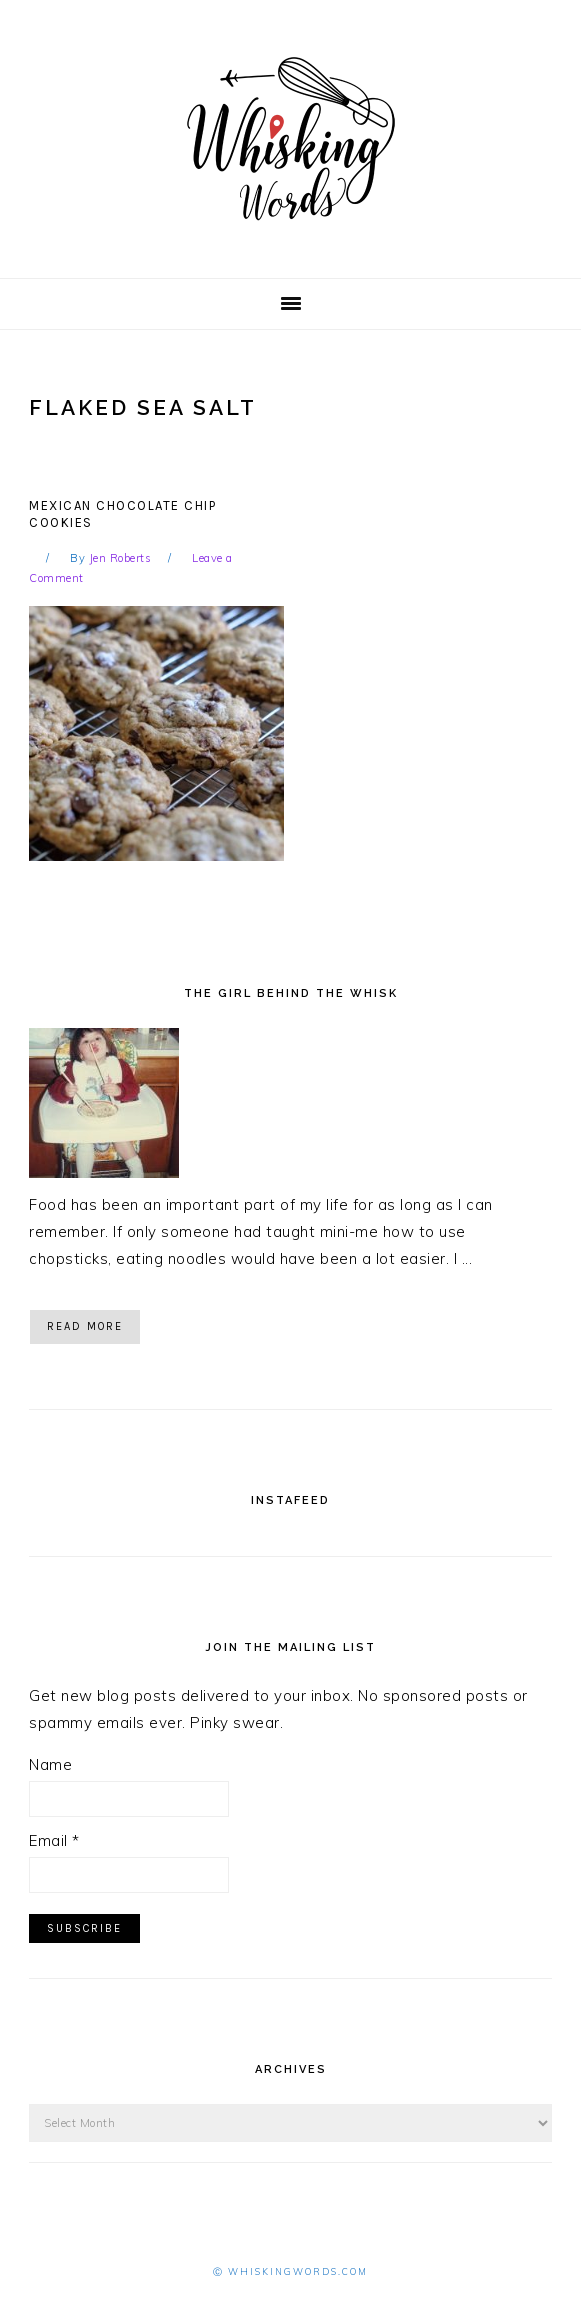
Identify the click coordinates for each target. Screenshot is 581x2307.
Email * (54, 1840)
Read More (85, 1326)
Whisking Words (291, 139)
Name (50, 1764)
